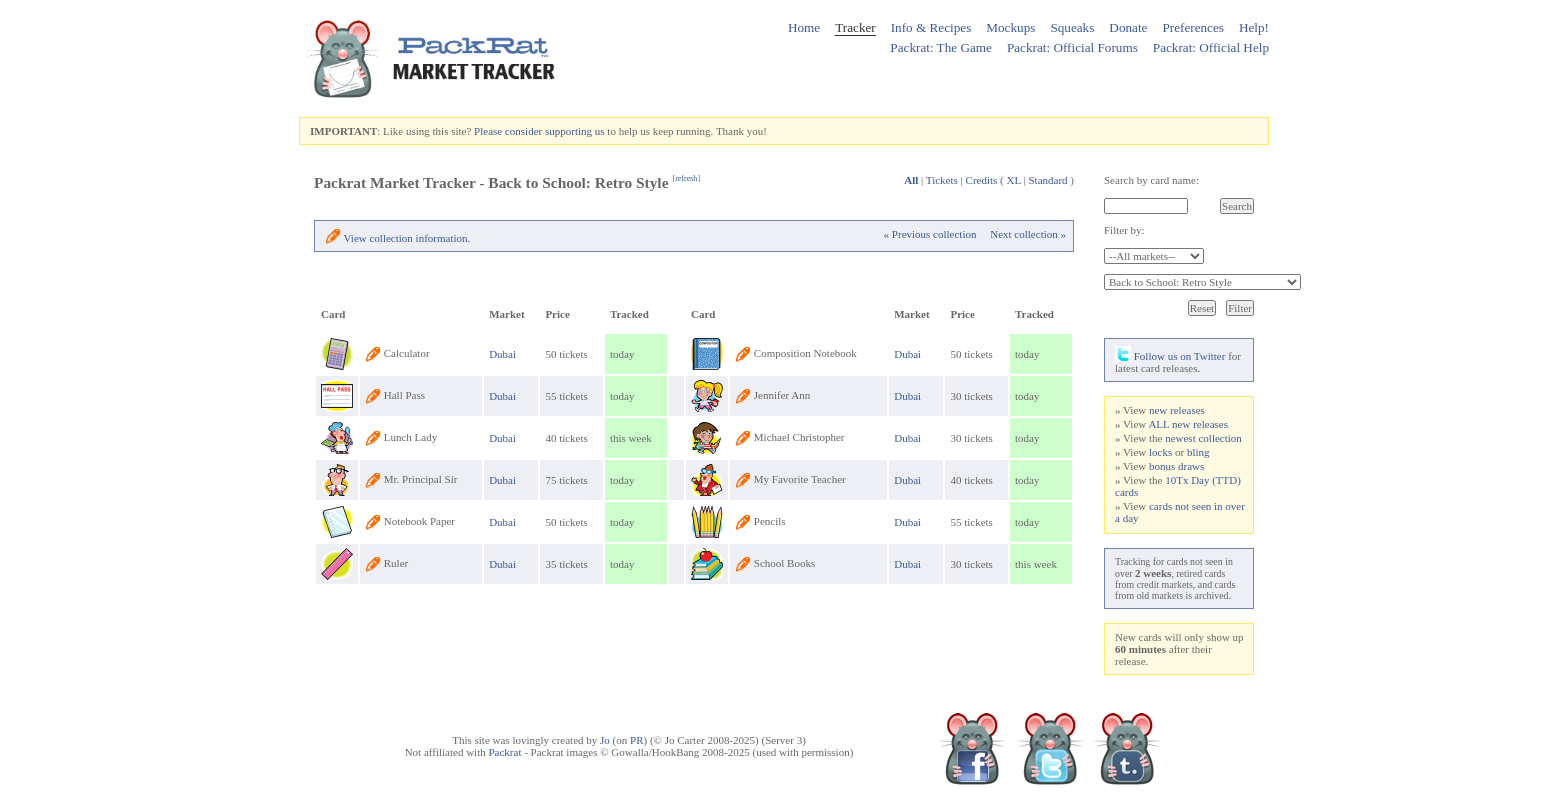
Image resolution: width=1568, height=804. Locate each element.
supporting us (575, 131)
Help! (1254, 27)
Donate (1128, 27)
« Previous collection (930, 234)
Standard (1047, 180)
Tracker (855, 27)
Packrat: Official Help (1211, 47)
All (911, 180)
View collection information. (407, 238)
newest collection (1203, 438)
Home (804, 27)
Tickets (942, 180)
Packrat (504, 752)
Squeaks (1072, 27)
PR (636, 740)
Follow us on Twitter (1170, 356)
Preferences (1193, 27)
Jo (605, 740)
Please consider (508, 131)
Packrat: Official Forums (1072, 47)
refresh (686, 178)
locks (1160, 452)
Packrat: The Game (941, 47)
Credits (982, 180)
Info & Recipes (931, 27)
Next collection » (1028, 234)
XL (1014, 180)
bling (1198, 452)
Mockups (1010, 27)
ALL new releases (1188, 424)
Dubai (502, 354)
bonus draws (1176, 466)
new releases (1177, 410)
